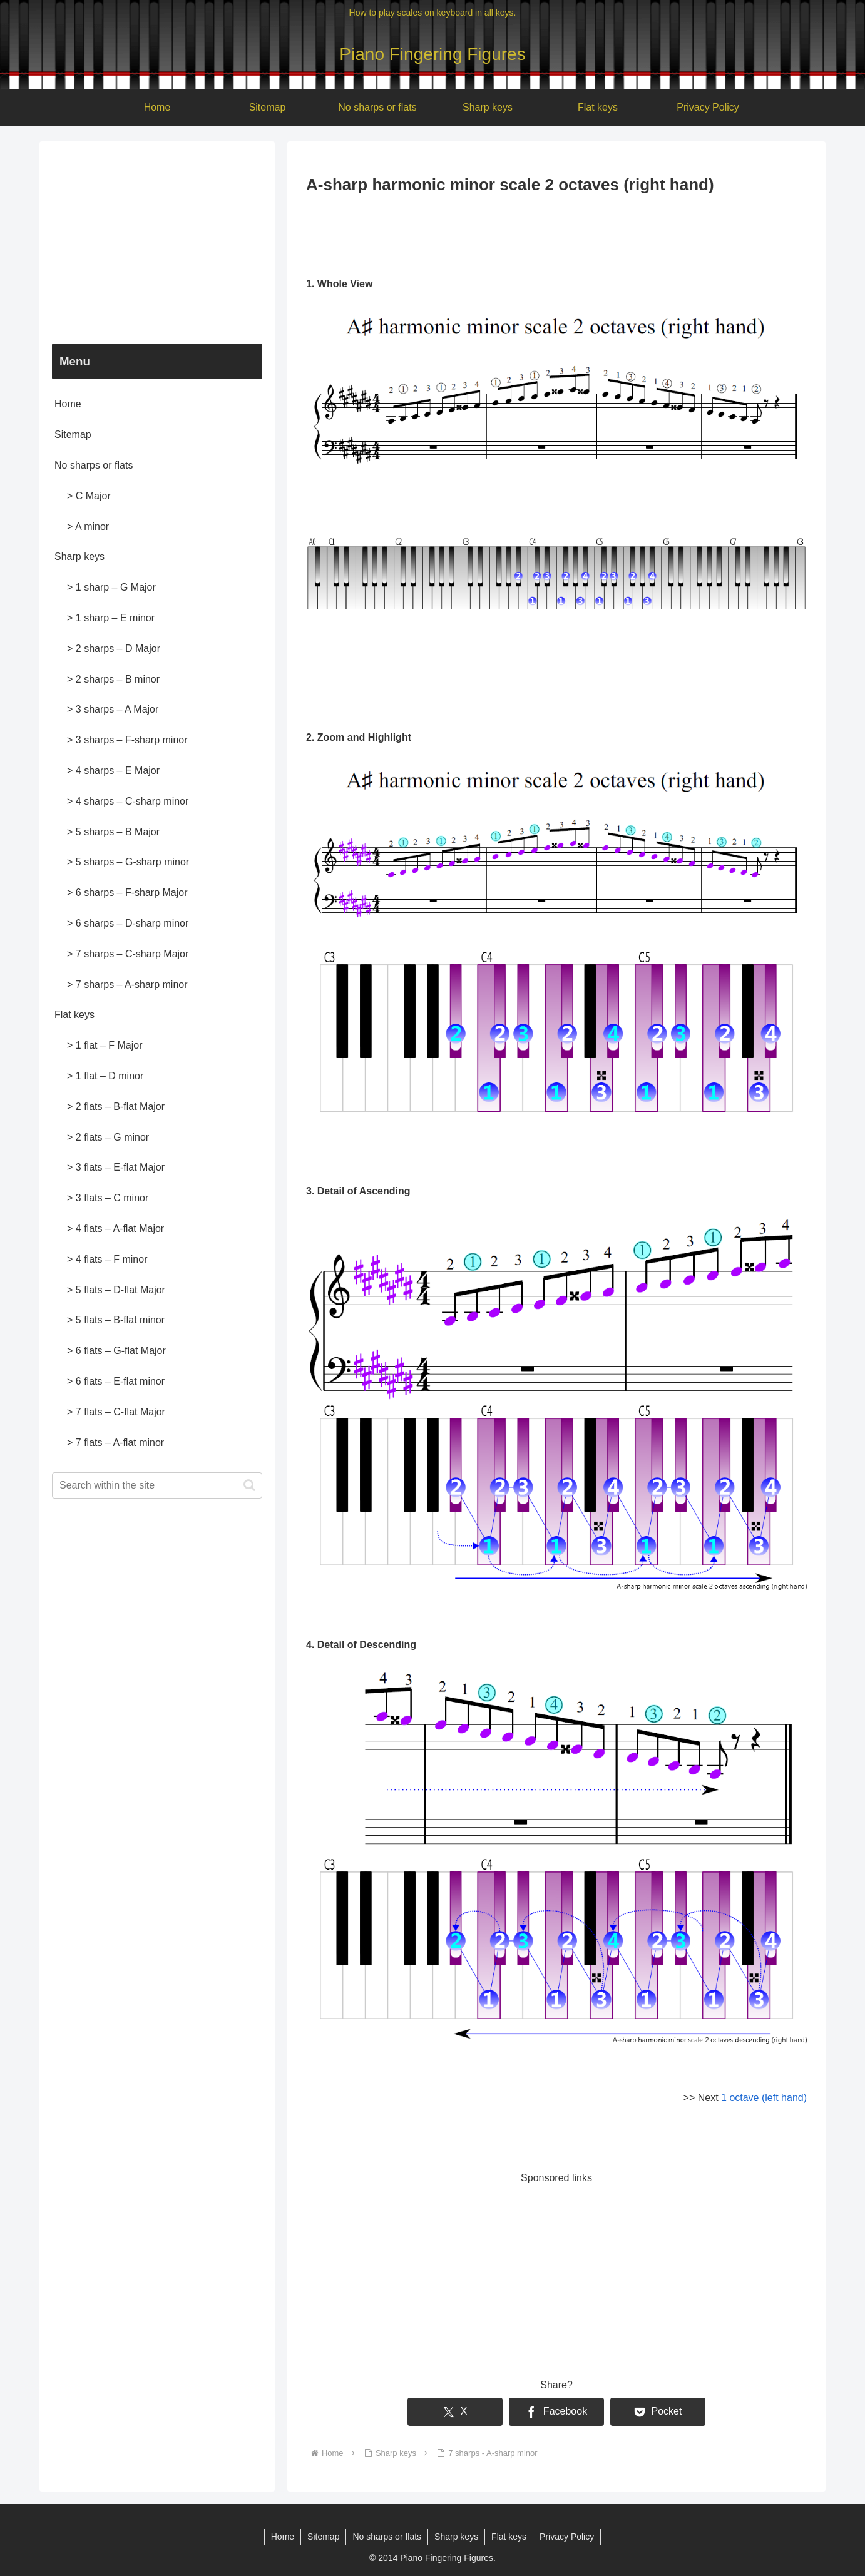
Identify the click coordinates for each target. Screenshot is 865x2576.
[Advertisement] (556, 233)
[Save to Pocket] (657, 2412)
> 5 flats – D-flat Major (116, 1290)
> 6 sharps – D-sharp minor (127, 923)
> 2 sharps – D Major (113, 648)
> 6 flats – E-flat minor (116, 1381)
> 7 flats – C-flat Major (116, 1412)
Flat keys (74, 1014)
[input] (157, 1485)
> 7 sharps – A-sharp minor (127, 984)
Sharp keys (79, 556)
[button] (249, 1485)
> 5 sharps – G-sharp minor (128, 862)
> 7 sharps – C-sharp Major (127, 954)
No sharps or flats (93, 465)
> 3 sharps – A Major (112, 709)
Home (67, 404)
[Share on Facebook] (556, 2412)
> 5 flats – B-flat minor (116, 1320)
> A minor (88, 526)
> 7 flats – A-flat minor (115, 1442)
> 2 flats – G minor (108, 1137)
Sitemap (72, 434)
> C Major (89, 496)
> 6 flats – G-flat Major (116, 1350)
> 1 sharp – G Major (111, 587)
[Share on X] (455, 2412)
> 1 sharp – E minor (111, 618)
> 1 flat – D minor (105, 1076)
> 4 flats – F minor (107, 1259)
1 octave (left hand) (764, 2097)
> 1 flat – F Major (105, 1045)
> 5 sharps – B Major (113, 832)
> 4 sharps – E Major (113, 770)
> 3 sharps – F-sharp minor (127, 740)
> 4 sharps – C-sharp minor (127, 801)
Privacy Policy (567, 2537)
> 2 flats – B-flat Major (116, 1106)
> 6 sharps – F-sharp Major (127, 892)
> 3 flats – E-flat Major (116, 1167)
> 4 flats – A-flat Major (115, 1228)
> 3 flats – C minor (107, 1198)
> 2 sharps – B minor (113, 679)
